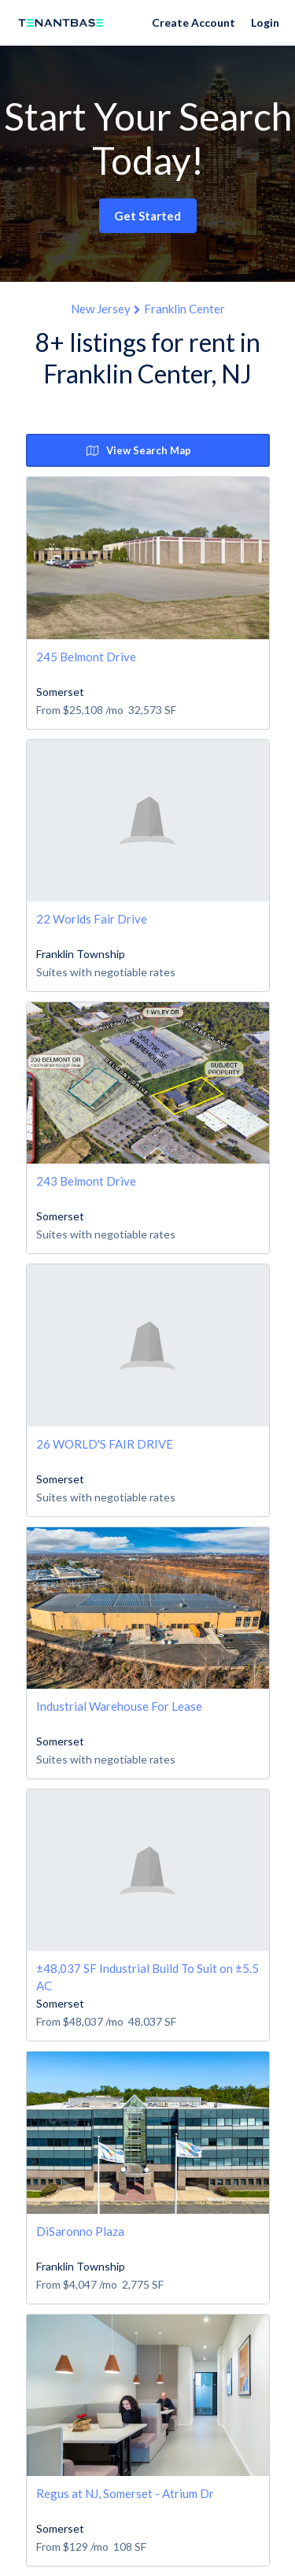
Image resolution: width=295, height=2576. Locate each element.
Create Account (193, 22)
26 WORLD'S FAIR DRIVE (104, 1444)
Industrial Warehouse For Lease (119, 1706)
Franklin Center (184, 309)
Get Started (147, 216)
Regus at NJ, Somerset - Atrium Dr (125, 2493)
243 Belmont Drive (86, 1181)
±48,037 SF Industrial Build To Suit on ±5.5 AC (147, 1976)
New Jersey (101, 309)
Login (265, 22)
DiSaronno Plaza (80, 2231)
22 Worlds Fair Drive (91, 919)
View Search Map (139, 450)
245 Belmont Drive (86, 657)
